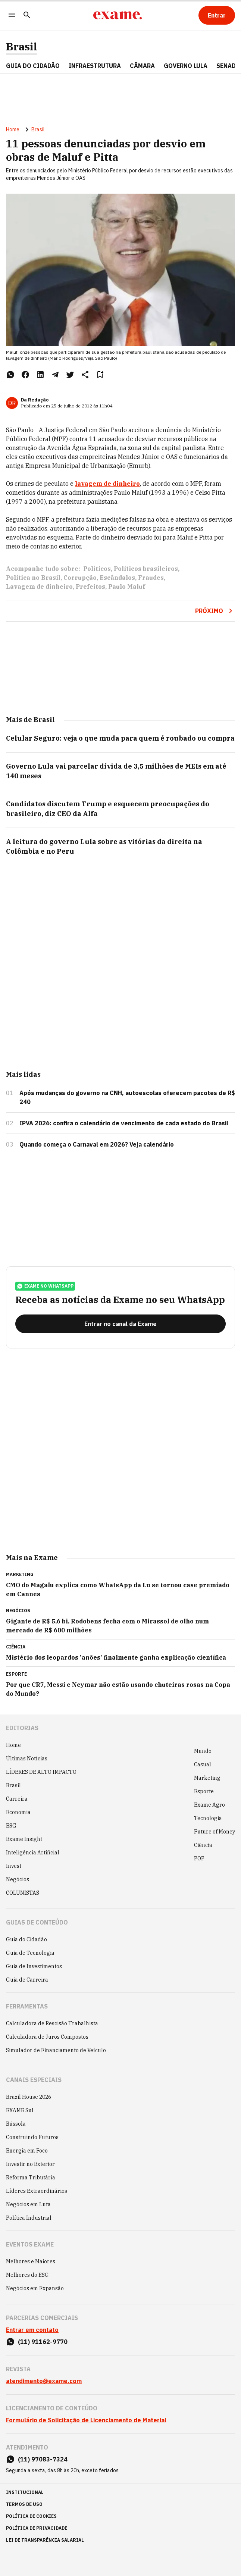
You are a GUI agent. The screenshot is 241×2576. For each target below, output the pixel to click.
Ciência (203, 1845)
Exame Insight (24, 1839)
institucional (25, 2492)
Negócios (17, 1879)
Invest (13, 1866)
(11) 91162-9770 (43, 2341)
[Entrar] (216, 15)
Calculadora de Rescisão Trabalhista (52, 2023)
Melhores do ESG (27, 2275)
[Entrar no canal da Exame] (120, 1323)
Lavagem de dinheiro (39, 586)
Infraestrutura (95, 65)
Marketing (207, 1778)
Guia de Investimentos (34, 1966)
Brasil (21, 46)
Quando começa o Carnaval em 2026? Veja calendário (96, 1144)
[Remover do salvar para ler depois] (100, 374)
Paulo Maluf (126, 586)
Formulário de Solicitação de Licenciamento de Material (86, 2420)
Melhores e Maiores (30, 2261)
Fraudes (151, 577)
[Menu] (12, 15)
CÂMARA (142, 65)
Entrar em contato (32, 2329)
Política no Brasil (33, 577)
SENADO (228, 65)
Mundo (203, 1751)
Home (12, 129)
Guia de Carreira (27, 1979)
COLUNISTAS (22, 1892)
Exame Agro (209, 1804)
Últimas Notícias (26, 1758)
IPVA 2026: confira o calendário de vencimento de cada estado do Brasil (123, 1123)
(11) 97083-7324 (43, 2459)
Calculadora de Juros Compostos (47, 2036)
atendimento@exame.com (44, 2381)
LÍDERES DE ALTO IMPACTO (41, 1772)
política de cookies (31, 2516)
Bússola (16, 2123)
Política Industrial (28, 2217)
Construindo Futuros (32, 2137)
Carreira (17, 1798)
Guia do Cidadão (33, 65)
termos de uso (24, 2504)
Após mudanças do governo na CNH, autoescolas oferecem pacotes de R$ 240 (127, 1097)
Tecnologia (208, 1818)
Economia (18, 1812)
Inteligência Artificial (32, 1852)
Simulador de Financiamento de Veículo (56, 2050)
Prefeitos (90, 586)
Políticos (97, 568)
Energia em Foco (27, 2150)
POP (199, 1858)
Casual (202, 1764)
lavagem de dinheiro (107, 483)
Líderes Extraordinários (36, 2191)
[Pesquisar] (27, 15)
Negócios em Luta (28, 2204)
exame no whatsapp (45, 1286)
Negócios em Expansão (35, 2288)
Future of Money (214, 1831)
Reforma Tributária (30, 2177)
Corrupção (80, 577)
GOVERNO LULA (185, 65)
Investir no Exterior (30, 2164)
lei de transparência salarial (45, 2540)
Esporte (204, 1791)
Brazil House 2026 (28, 2097)
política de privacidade (36, 2528)
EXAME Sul (20, 2110)
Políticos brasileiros (146, 568)
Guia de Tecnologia (30, 1953)
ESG (11, 1825)
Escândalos (117, 577)
